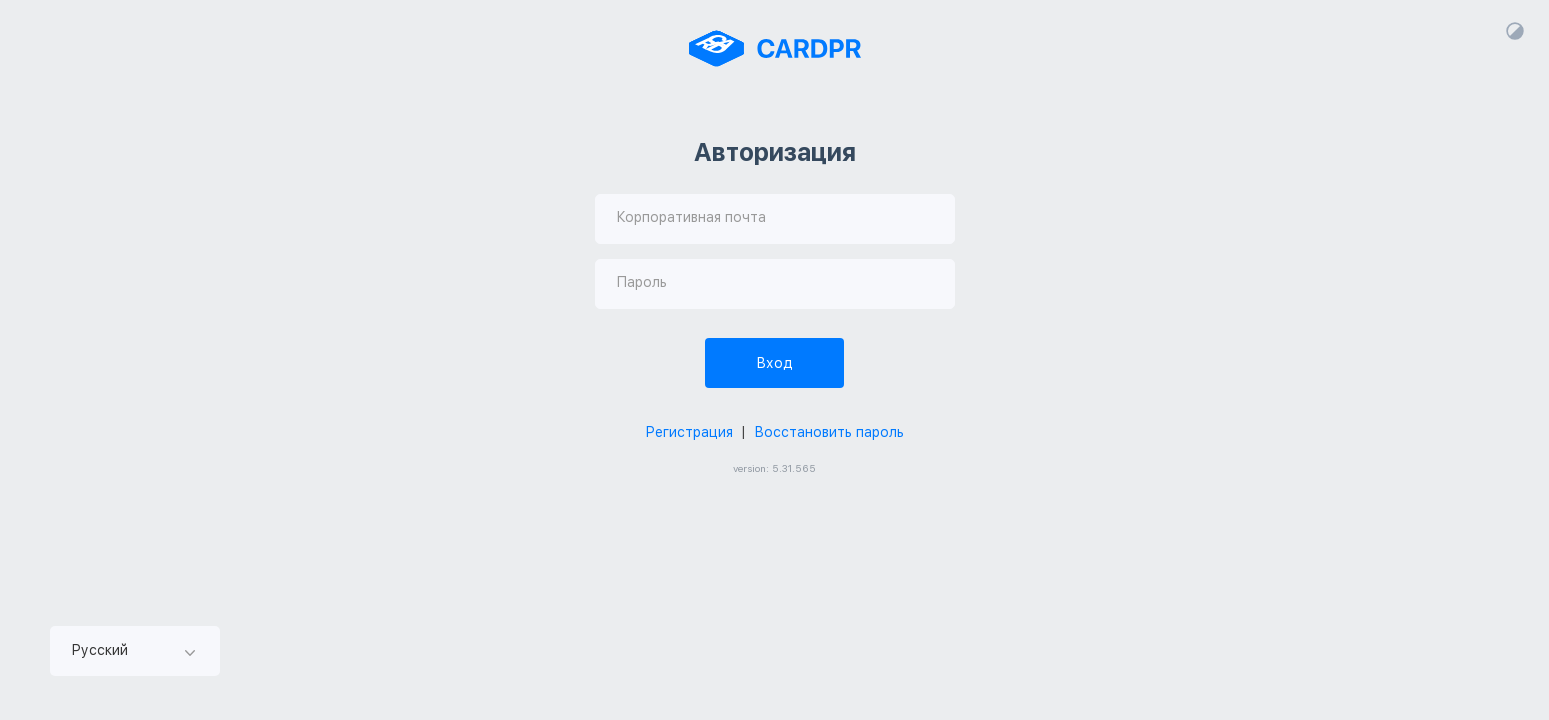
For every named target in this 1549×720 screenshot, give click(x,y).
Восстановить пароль (829, 432)
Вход (774, 363)
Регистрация (689, 432)
